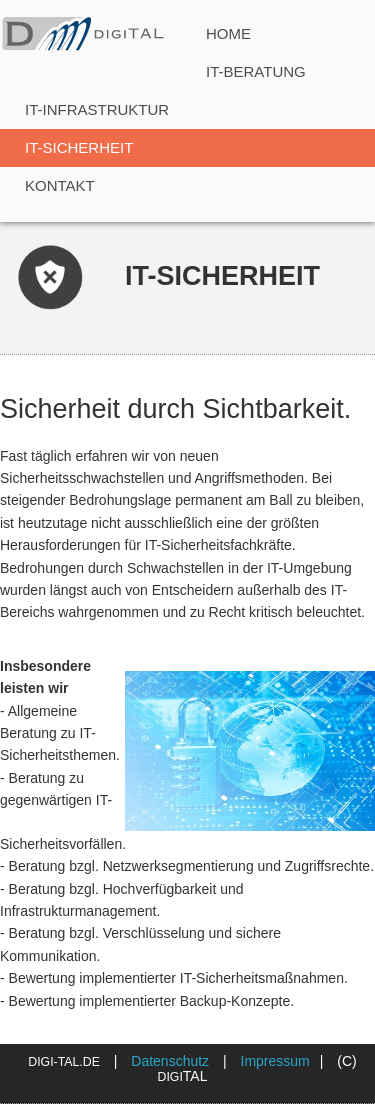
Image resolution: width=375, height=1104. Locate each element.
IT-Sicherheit (79, 147)
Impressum (275, 1061)
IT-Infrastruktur (97, 109)
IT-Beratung (256, 71)
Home (228, 33)
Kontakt (60, 185)
